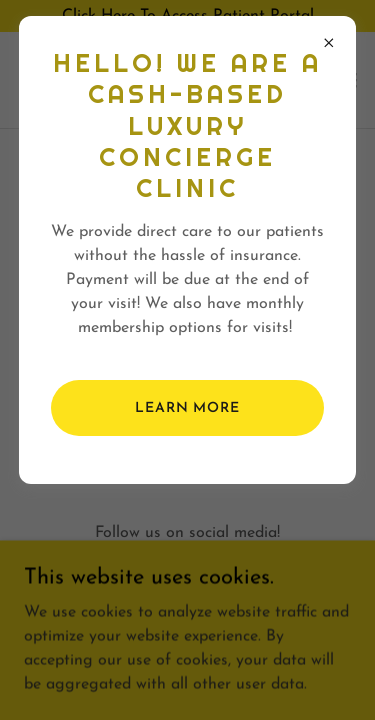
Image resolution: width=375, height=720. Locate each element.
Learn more (187, 408)
